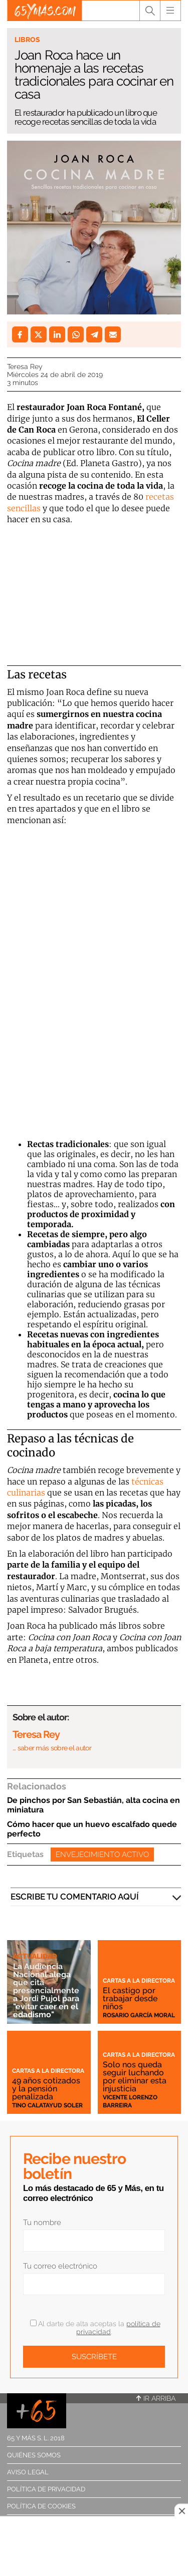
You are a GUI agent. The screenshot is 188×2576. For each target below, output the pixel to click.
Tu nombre (42, 2222)
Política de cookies (41, 2506)
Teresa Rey (25, 366)
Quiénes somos (34, 2455)
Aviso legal (28, 2472)
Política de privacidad (46, 2489)
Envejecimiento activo (102, 1854)
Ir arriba (155, 2398)
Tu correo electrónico (60, 2266)
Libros (27, 40)
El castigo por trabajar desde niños (130, 1998)
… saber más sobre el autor (52, 1748)
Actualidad (35, 1956)
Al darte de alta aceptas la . (95, 2328)
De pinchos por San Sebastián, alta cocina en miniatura (93, 1804)
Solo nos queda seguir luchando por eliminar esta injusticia (134, 2076)
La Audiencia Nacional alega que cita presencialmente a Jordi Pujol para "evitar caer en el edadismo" (46, 1990)
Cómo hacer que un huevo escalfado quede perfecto (92, 1828)
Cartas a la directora (139, 1980)
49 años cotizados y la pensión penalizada (46, 2088)
